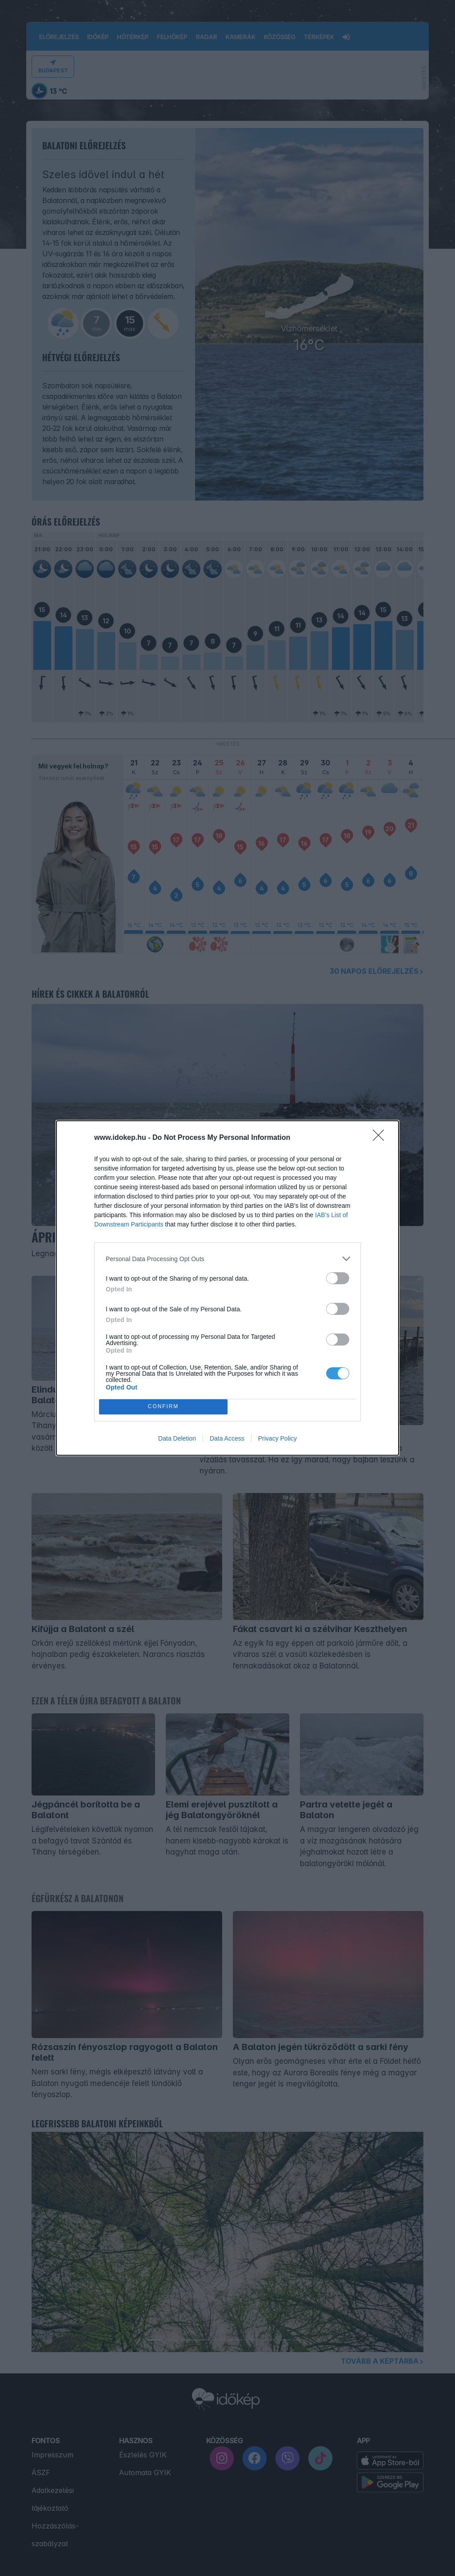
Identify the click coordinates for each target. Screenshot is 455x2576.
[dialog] (227, 1288)
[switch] (337, 1278)
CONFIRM (163, 1407)
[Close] (381, 1138)
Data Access (227, 1438)
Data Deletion (177, 1438)
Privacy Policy (277, 1438)
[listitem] (227, 1258)
